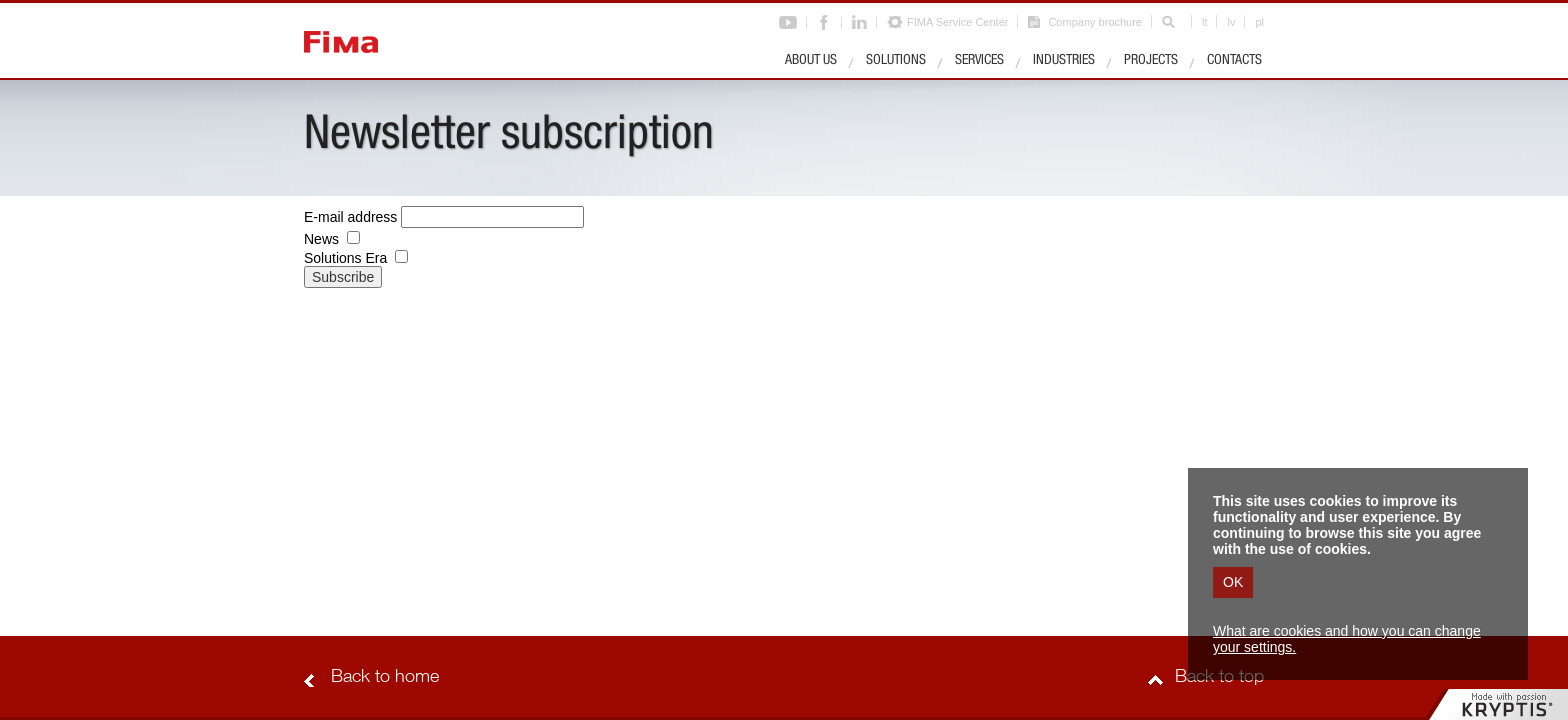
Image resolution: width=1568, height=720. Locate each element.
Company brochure (1095, 22)
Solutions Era (345, 258)
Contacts (1234, 61)
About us (811, 61)
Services (979, 61)
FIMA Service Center (957, 22)
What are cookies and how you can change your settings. (1347, 639)
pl (1259, 22)
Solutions (896, 61)
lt (1205, 22)
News (321, 239)
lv (1231, 22)
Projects (1151, 61)
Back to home (385, 678)
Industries (1064, 61)
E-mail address (350, 217)
